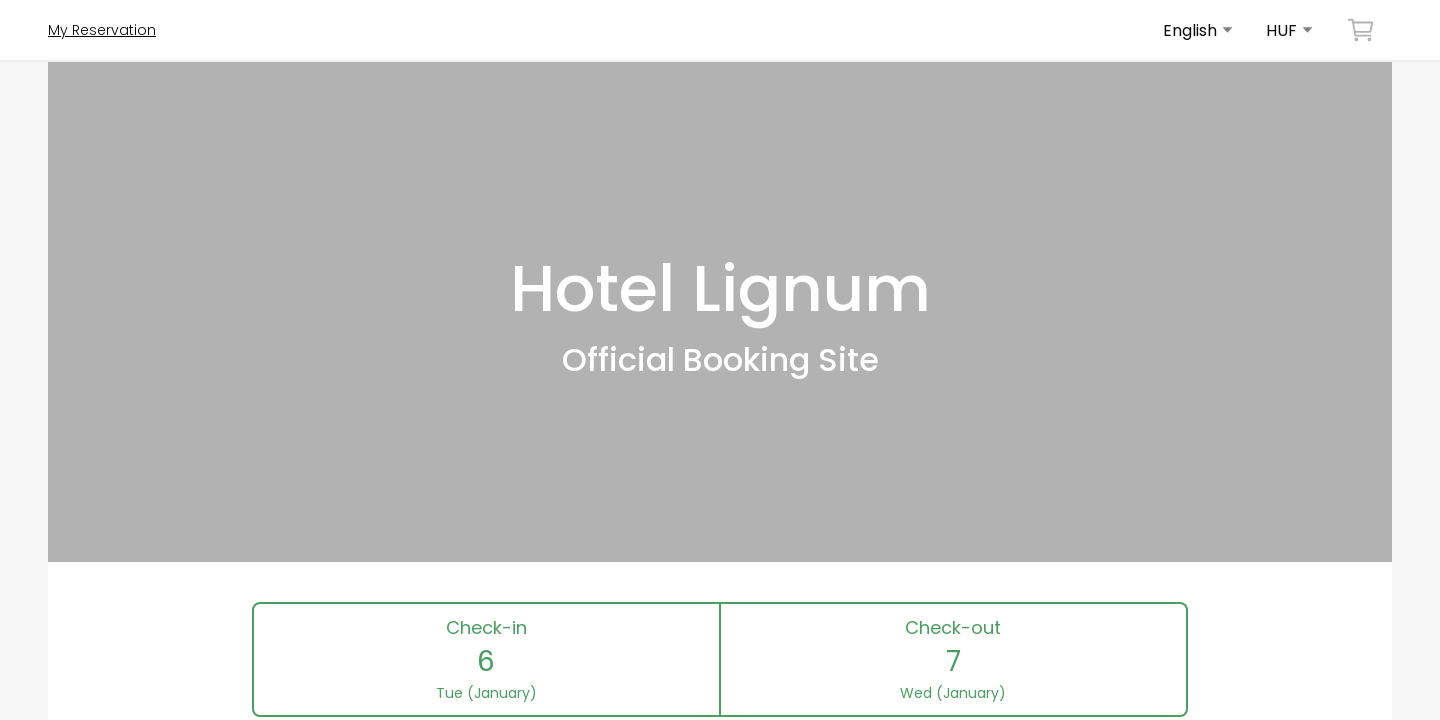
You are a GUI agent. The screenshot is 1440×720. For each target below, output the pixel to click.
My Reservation (102, 30)
